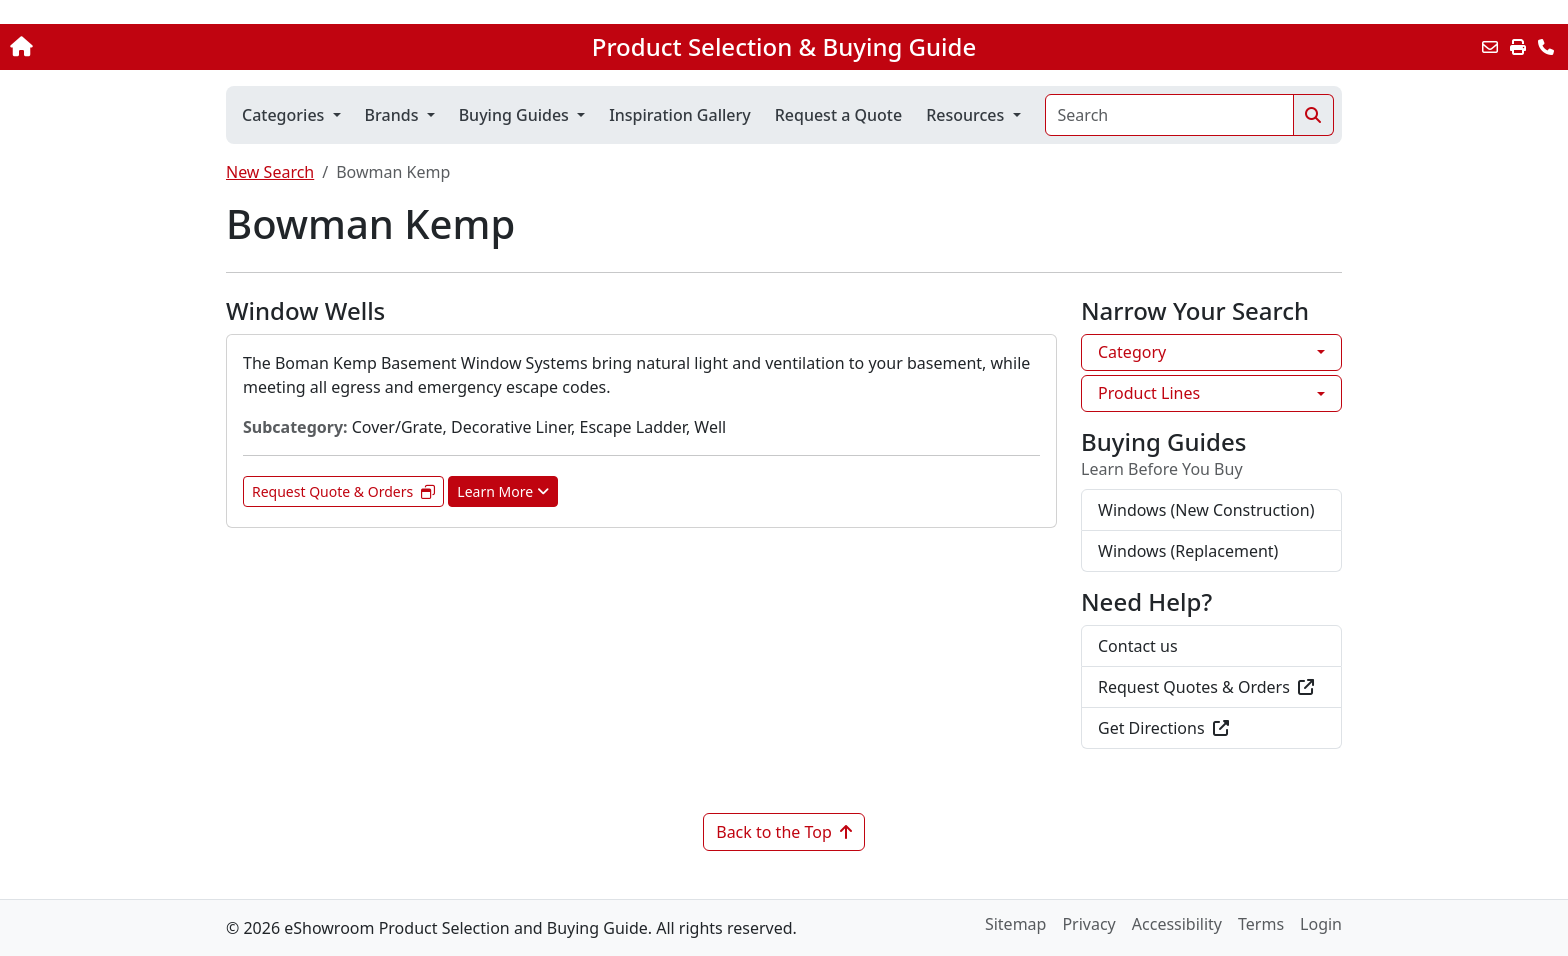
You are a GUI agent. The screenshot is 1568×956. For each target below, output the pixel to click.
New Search (270, 172)
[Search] (1169, 115)
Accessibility (1177, 924)
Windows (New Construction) (1206, 510)
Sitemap (1016, 924)
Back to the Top (784, 832)
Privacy (1088, 924)
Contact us (1138, 646)
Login (1321, 924)
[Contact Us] (1546, 47)
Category (1132, 352)
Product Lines (1149, 393)
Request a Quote (838, 115)
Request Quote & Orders (343, 491)
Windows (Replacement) (1188, 551)
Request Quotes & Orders (1206, 687)
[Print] (1518, 47)
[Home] (163, 47)
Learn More (503, 491)
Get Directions (1163, 728)
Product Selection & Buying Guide (784, 47)
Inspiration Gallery (680, 115)
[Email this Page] (1490, 47)
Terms (1261, 924)
